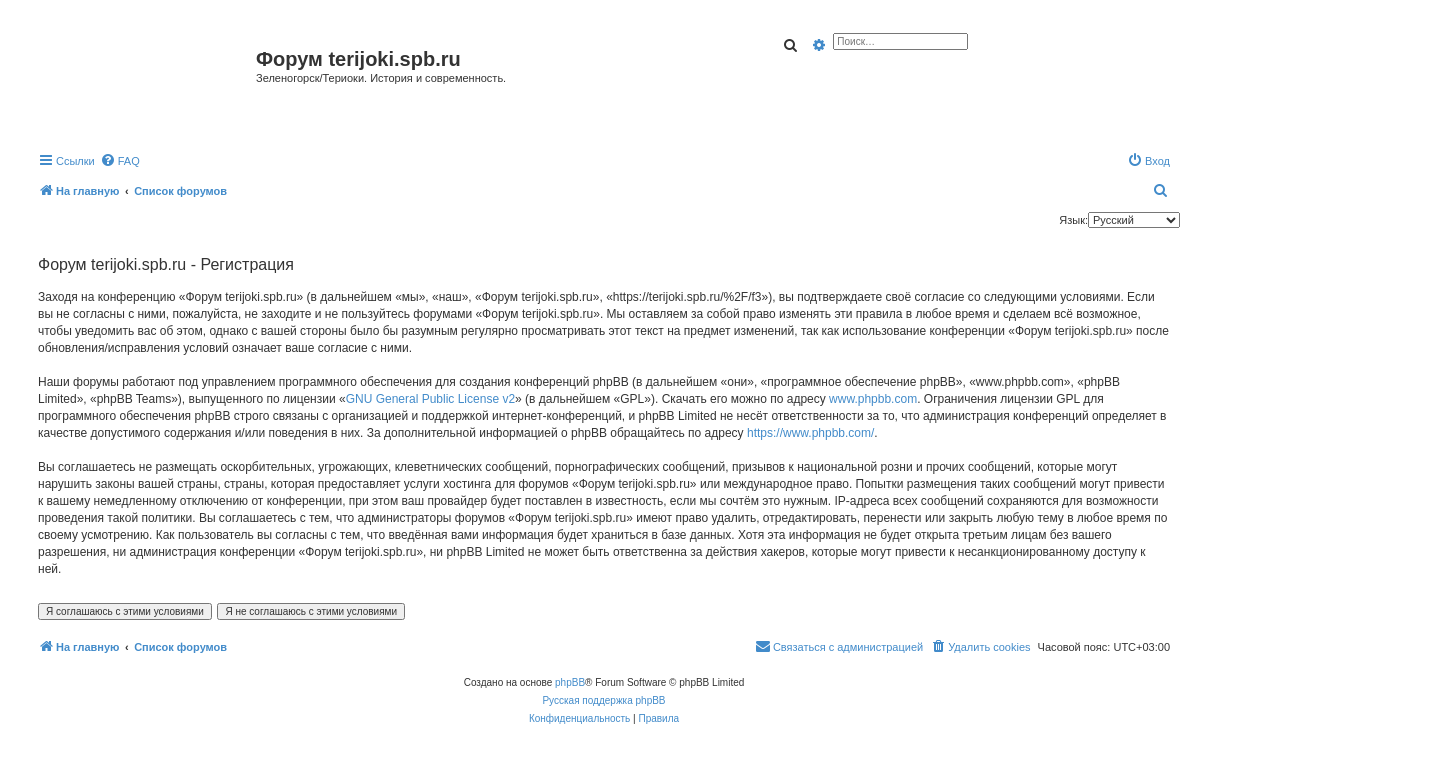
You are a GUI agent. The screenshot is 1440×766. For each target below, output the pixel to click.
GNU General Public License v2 (430, 399)
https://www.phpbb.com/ (810, 433)
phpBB (570, 682)
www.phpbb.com (873, 399)
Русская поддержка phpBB (603, 700)
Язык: (1073, 220)
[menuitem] (120, 161)
